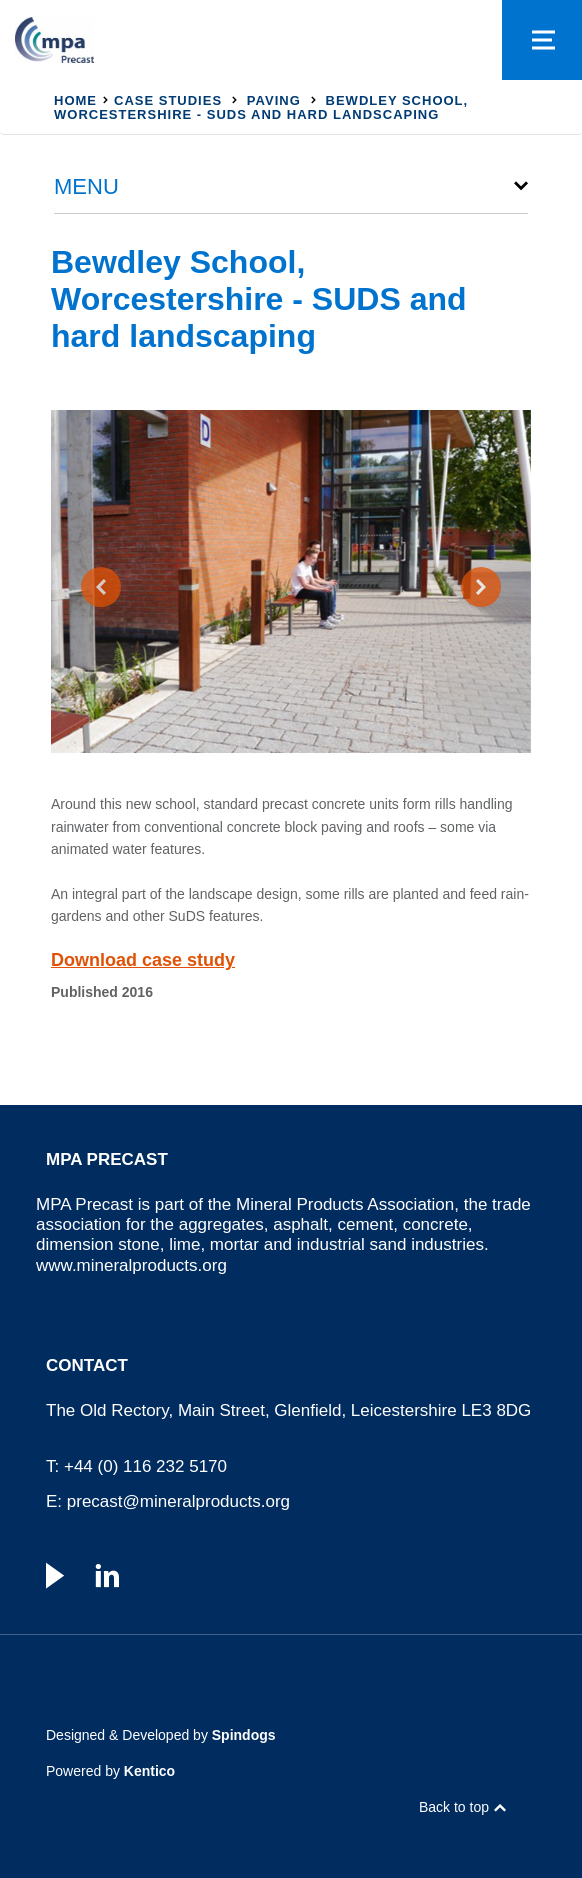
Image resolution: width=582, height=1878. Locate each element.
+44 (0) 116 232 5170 (145, 1466)
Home (75, 100)
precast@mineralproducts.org (178, 1501)
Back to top (454, 1807)
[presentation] (101, 587)
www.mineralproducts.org (131, 1265)
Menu (86, 186)
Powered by (110, 1771)
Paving (274, 100)
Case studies (168, 100)
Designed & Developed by (161, 1735)
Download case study (143, 960)
